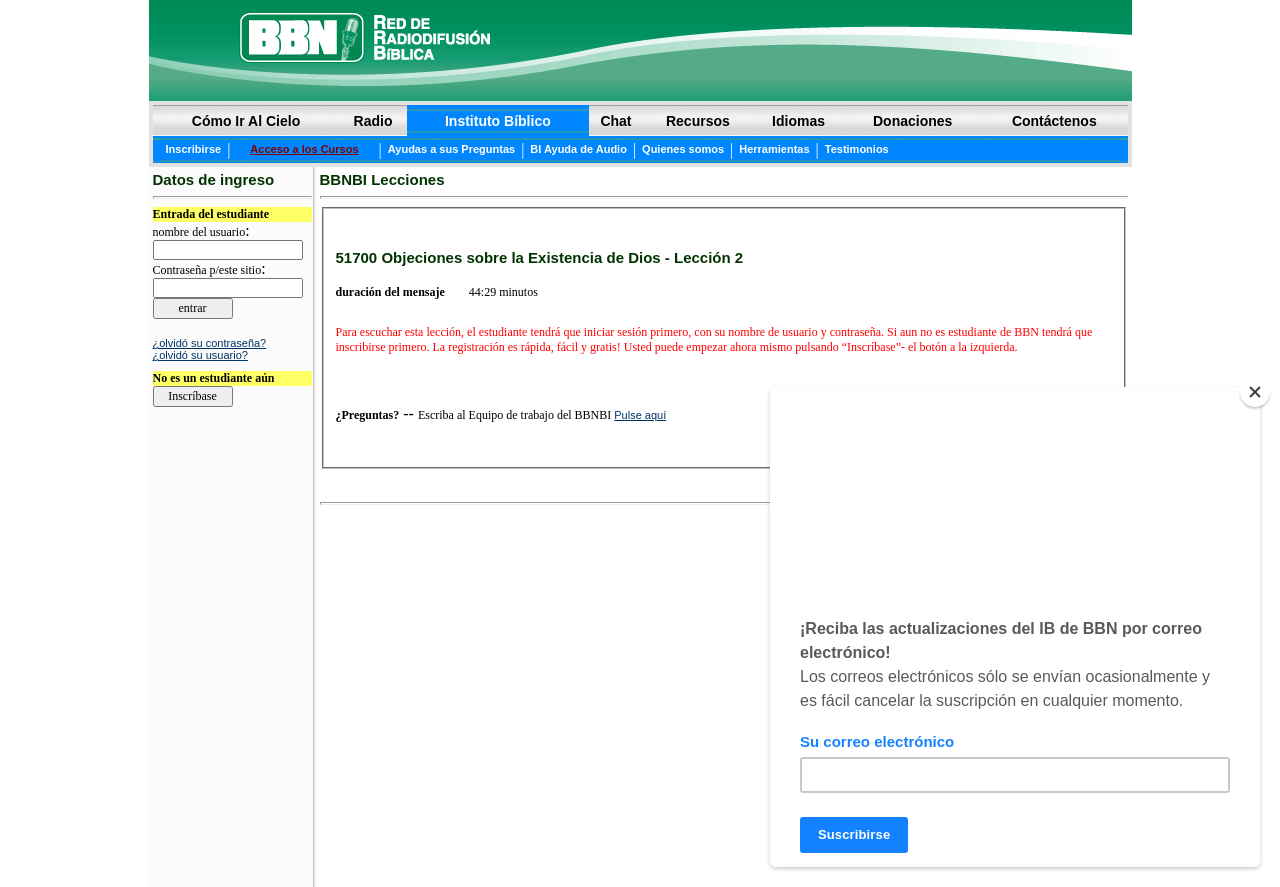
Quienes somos (683, 149)
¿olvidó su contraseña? (210, 343)
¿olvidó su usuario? (200, 355)
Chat (615, 121)
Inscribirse (194, 149)
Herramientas (774, 149)
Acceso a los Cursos (304, 149)
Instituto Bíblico (498, 121)
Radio (373, 121)
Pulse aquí (640, 415)
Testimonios (857, 149)
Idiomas (798, 121)
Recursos (698, 121)
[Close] (1255, 392)
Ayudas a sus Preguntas (451, 149)
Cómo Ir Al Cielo (246, 121)
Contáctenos (1054, 121)
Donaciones (912, 121)
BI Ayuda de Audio (578, 149)
